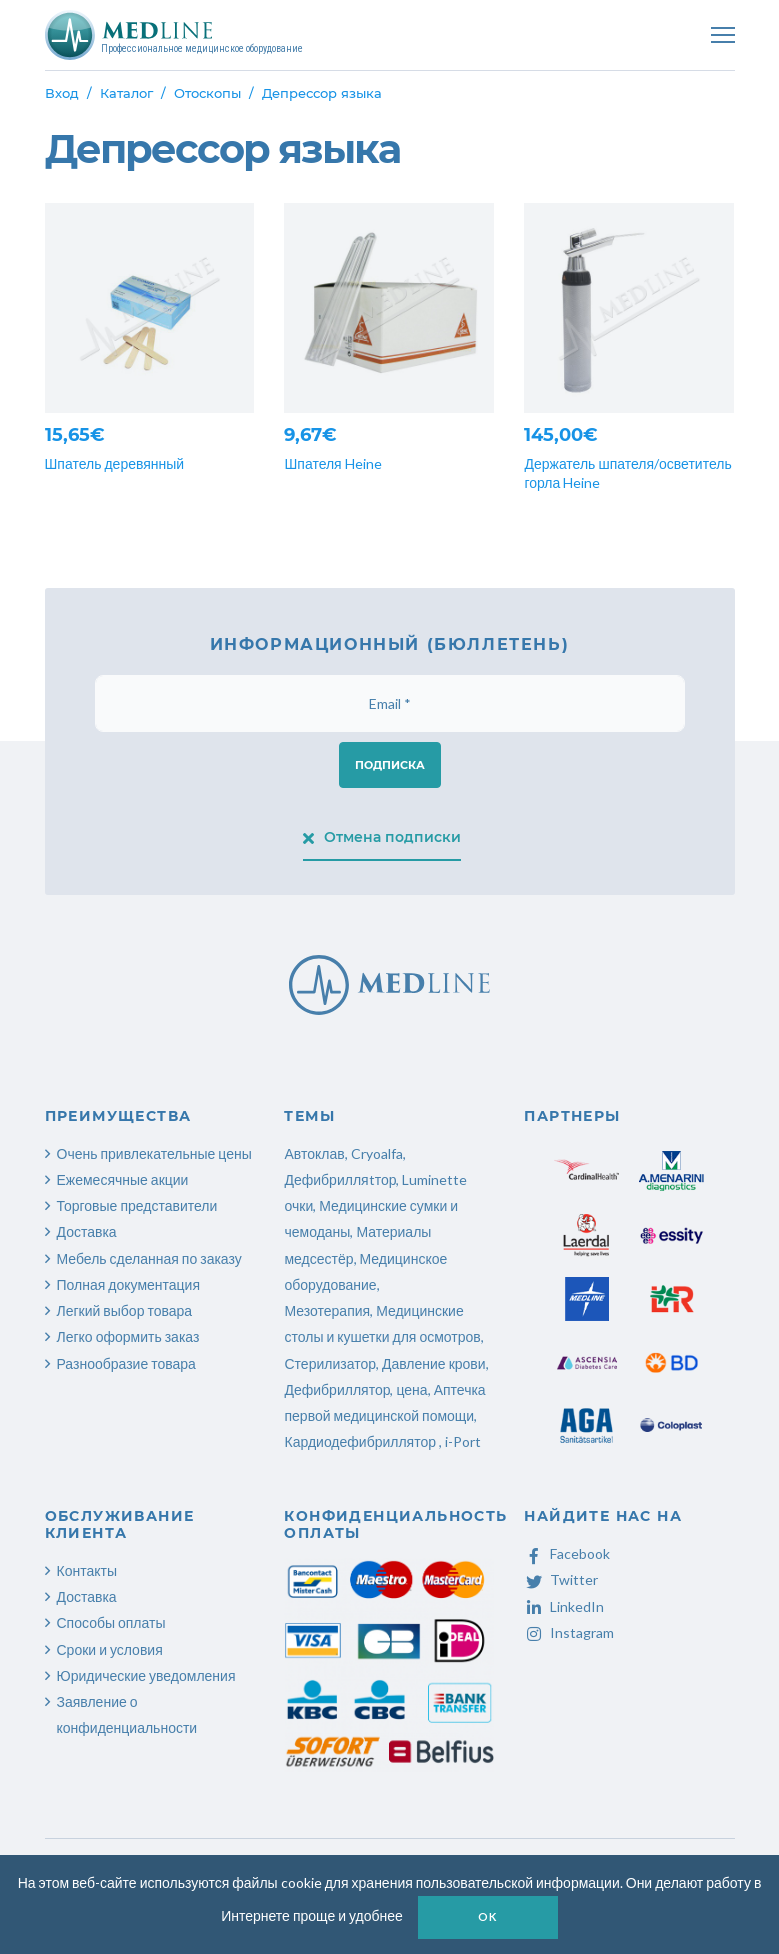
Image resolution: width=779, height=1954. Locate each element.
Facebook (567, 1553)
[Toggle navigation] (723, 35)
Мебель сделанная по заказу (149, 1258)
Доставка (87, 1231)
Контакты (87, 1570)
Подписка (390, 765)
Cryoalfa (377, 1153)
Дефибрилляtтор (340, 1179)
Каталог (126, 93)
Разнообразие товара (126, 1363)
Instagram (569, 1632)
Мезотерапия (327, 1310)
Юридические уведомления (146, 1675)
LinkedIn (564, 1606)
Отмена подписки (382, 837)
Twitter (561, 1579)
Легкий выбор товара (125, 1310)
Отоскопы (207, 93)
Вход (62, 93)
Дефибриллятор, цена (355, 1389)
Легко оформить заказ (128, 1336)
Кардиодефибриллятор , (363, 1441)
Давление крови (434, 1363)
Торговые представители (137, 1205)
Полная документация (129, 1284)
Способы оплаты (111, 1622)
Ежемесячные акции (123, 1179)
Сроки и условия (110, 1649)
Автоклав (314, 1153)
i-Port (463, 1441)
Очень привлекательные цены (154, 1153)
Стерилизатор (329, 1363)
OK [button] (488, 1916)
